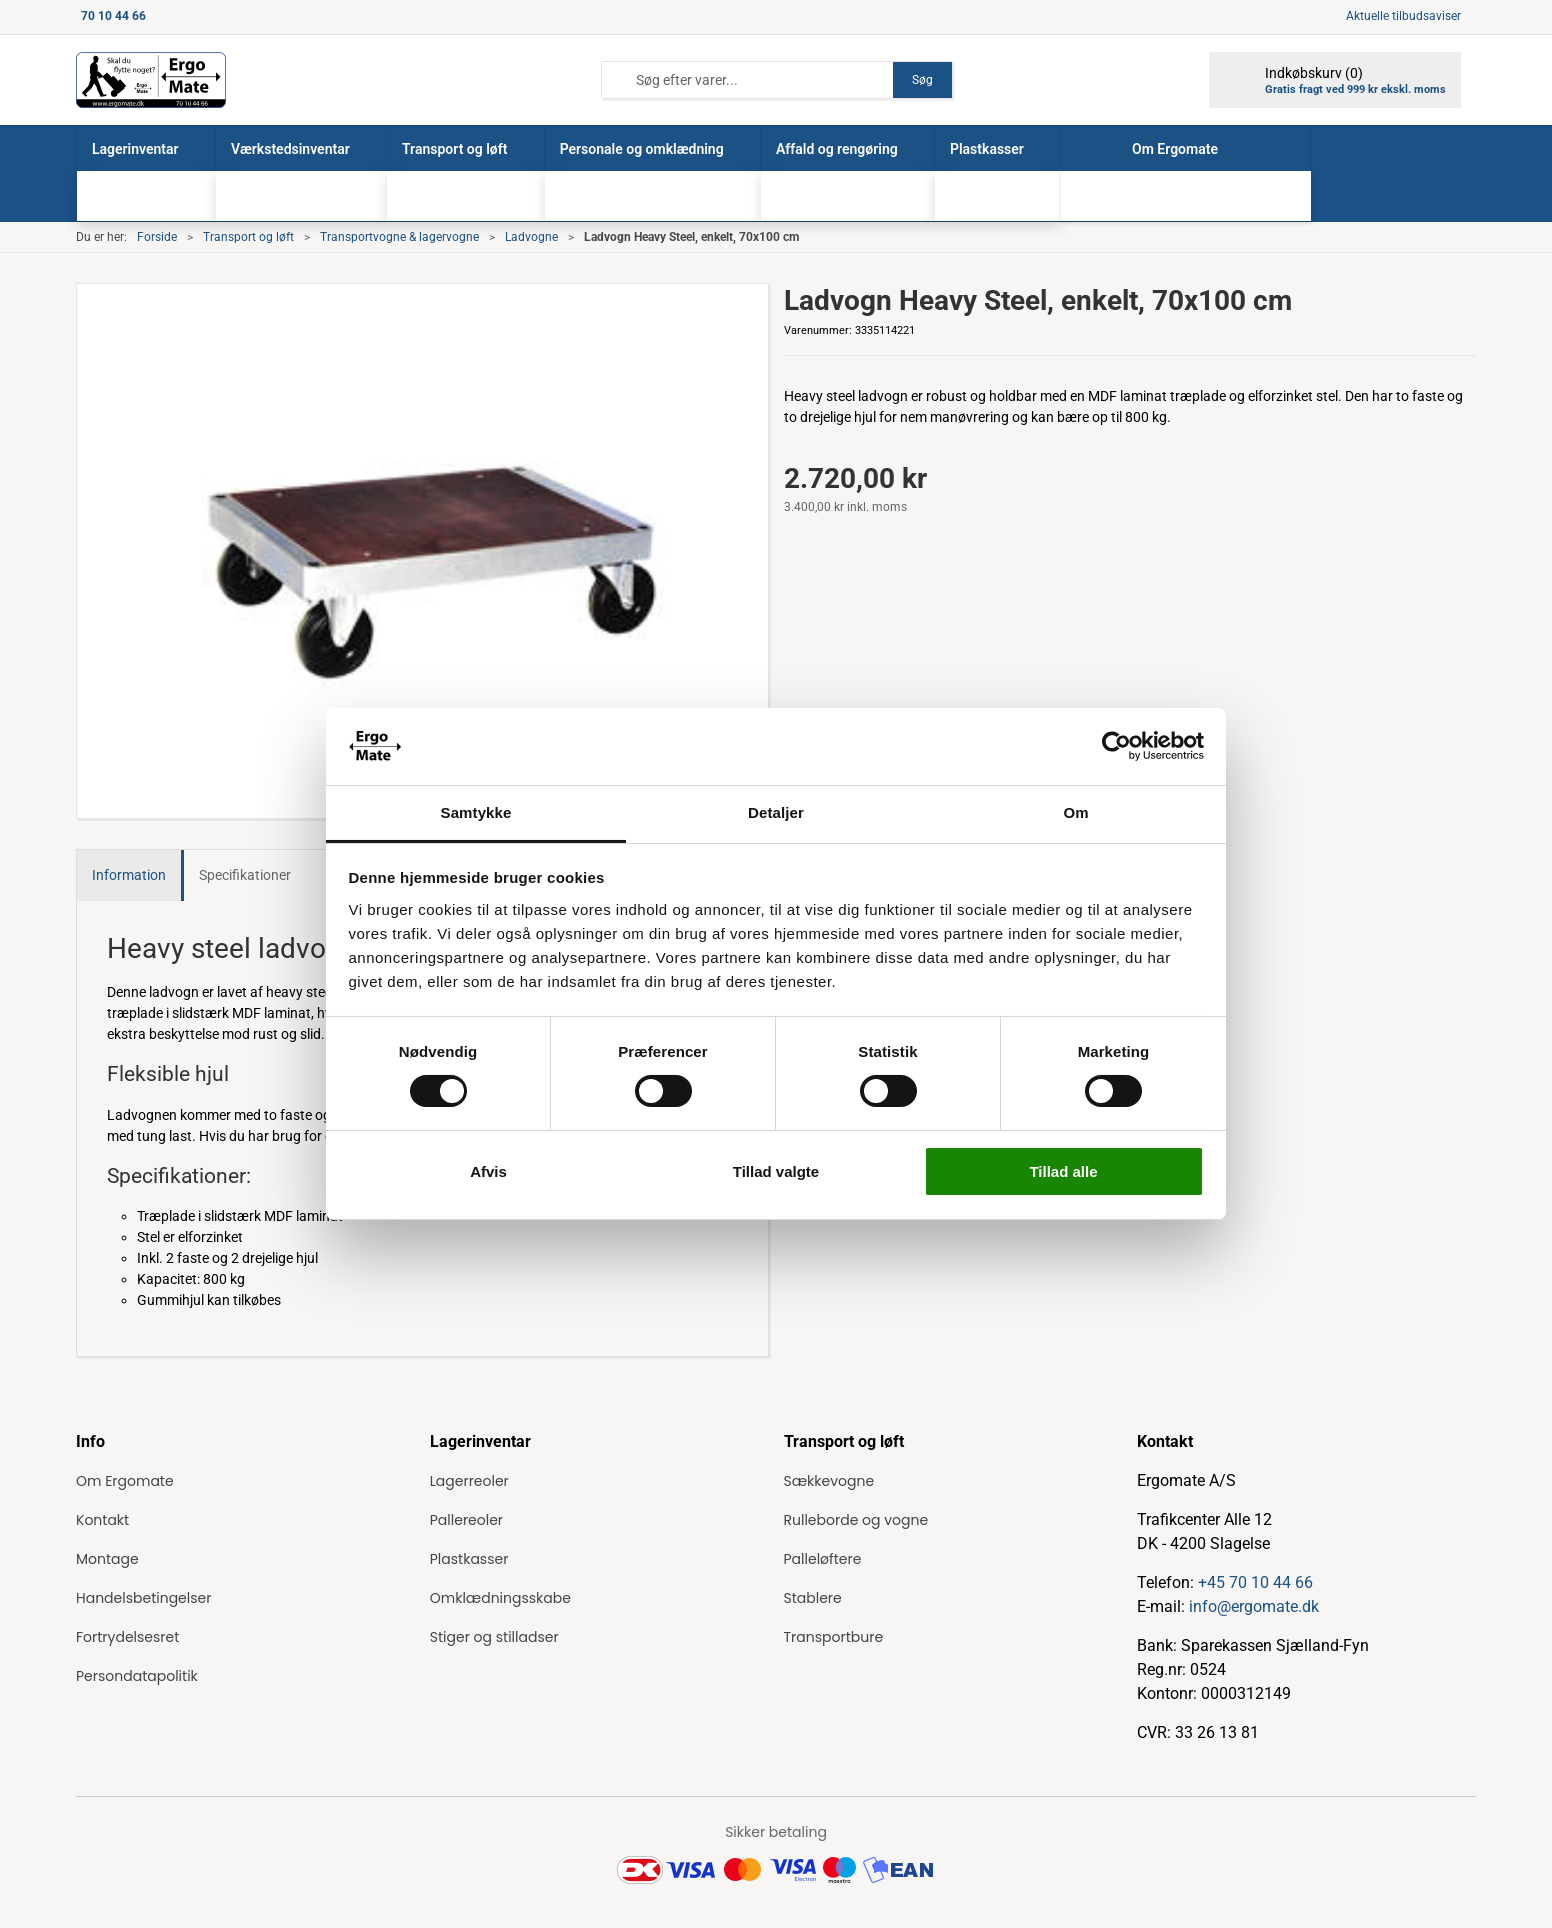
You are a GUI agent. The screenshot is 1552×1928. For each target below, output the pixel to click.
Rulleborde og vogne (856, 1520)
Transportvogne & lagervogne (399, 237)
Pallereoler (466, 1520)
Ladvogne (531, 237)
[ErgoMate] (151, 80)
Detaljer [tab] (776, 812)
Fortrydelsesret (127, 1637)
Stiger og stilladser (494, 1637)
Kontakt (102, 1520)
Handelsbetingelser (143, 1598)
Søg (922, 80)
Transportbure (834, 1637)
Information (129, 875)
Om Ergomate (125, 1481)
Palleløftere (823, 1559)
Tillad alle (1063, 1171)
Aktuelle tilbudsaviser (1403, 16)
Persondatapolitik (137, 1676)
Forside (157, 237)
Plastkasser (469, 1559)
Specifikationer (245, 875)
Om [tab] (1075, 812)
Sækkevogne (829, 1481)
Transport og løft (248, 237)
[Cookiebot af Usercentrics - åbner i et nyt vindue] (1116, 746)
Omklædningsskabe (500, 1598)
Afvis (488, 1171)
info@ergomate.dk (1254, 1606)
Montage (107, 1559)
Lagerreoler (469, 1481)
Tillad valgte (776, 1171)
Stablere (813, 1598)
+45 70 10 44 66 (1255, 1582)
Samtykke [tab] (476, 812)
